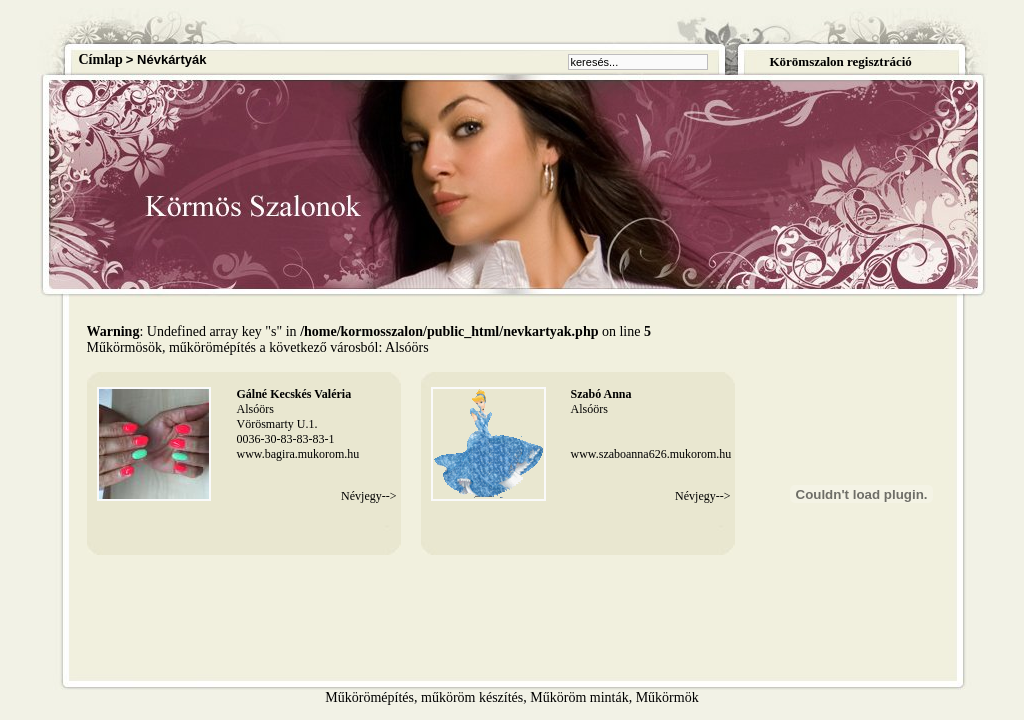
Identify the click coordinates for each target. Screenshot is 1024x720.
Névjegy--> (368, 496)
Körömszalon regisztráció (840, 61)
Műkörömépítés (369, 697)
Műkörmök (667, 697)
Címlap (101, 59)
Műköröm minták (579, 697)
